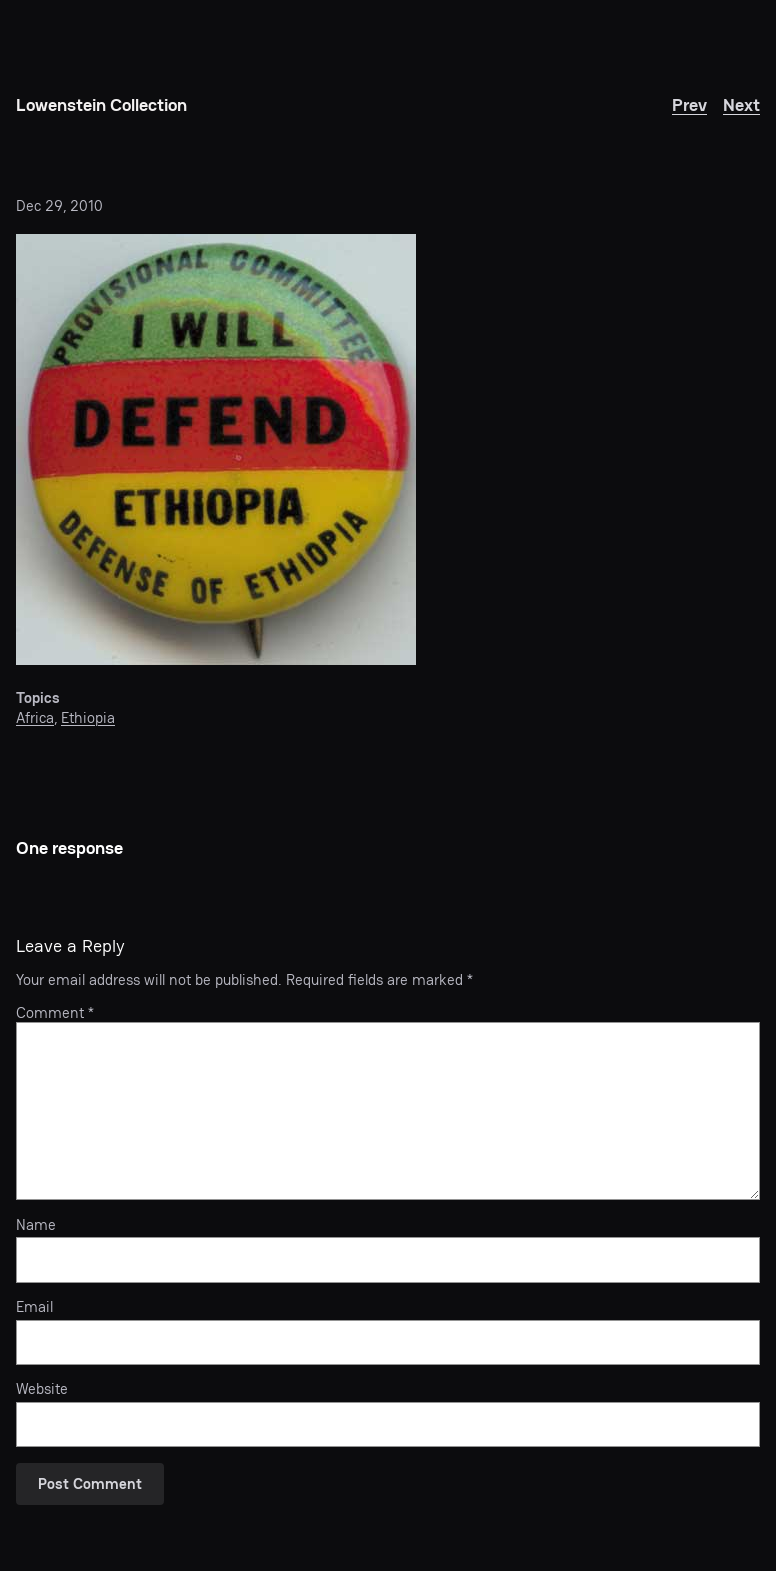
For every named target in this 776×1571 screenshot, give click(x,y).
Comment (55, 1012)
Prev (689, 104)
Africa (35, 717)
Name (36, 1225)
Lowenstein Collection (101, 104)
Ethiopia (88, 717)
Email (34, 1307)
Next (741, 104)
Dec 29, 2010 (59, 205)
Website (42, 1389)
